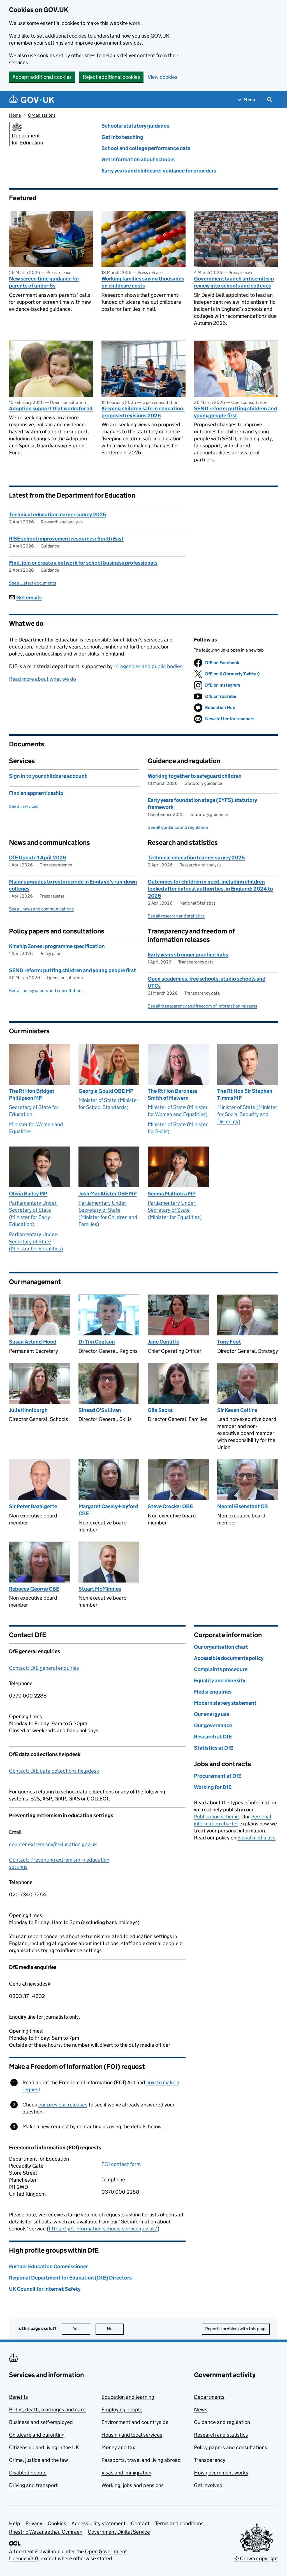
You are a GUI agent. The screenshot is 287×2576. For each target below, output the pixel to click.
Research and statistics (221, 2435)
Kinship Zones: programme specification (57, 946)
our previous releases (62, 2104)
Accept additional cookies (42, 77)
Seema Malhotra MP (172, 1193)
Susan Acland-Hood (32, 1341)
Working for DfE (213, 1787)
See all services (23, 806)
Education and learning (127, 2397)
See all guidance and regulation (178, 827)
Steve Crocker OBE (170, 1506)
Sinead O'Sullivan (99, 1410)
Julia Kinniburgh (28, 1410)
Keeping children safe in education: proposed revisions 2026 (143, 412)
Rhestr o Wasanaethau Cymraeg (45, 2532)
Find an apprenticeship (36, 793)
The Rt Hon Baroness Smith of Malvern (172, 1094)
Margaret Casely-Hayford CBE (108, 1510)
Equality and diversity (219, 1680)
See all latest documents (32, 583)
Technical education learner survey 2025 (57, 514)
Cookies (57, 2523)
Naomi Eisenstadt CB (242, 1506)
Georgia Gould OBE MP (105, 1091)
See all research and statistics (176, 916)
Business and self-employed (41, 2422)
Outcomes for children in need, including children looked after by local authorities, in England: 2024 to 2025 (210, 888)
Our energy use (211, 1714)
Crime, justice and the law (38, 2460)
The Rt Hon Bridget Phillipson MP (31, 1094)
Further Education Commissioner (48, 2266)
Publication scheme (216, 1816)
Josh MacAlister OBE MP (107, 1193)
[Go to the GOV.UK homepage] (31, 100)
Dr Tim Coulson (96, 1341)
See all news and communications (41, 909)
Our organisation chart (221, 1647)
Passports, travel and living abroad (141, 2460)
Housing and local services (131, 2435)
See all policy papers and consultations (46, 990)
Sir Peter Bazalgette (33, 1506)
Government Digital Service (119, 2532)
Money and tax (118, 2447)
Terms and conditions (179, 2523)
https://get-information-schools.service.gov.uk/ (103, 2228)
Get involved (208, 2485)
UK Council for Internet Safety (44, 2289)
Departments (209, 2397)
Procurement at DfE (217, 1776)
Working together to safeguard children (195, 776)
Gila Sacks (160, 1410)
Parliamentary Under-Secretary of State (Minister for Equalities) (36, 1241)
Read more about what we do (42, 679)
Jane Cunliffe (163, 1341)
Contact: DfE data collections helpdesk (54, 1771)
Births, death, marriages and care (47, 2409)
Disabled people (28, 2472)
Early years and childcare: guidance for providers (158, 170)
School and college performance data (146, 148)
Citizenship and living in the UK (44, 2447)
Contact (140, 2523)
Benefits (18, 2397)
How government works (221, 2472)
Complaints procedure (220, 1669)
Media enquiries (213, 1692)
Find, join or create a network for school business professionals (83, 563)
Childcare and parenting (36, 2435)
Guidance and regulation (222, 2422)
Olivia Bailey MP (28, 1193)
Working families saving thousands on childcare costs (142, 282)
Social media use (256, 1837)
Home (15, 115)
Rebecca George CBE (34, 1589)
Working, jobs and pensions (132, 2485)
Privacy (34, 2523)
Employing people (121, 2409)
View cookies (162, 77)
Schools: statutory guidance (135, 126)
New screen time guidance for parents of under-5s (44, 282)
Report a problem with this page (236, 2328)
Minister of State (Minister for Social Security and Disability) (247, 1114)
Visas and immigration (126, 2472)
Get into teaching (122, 137)
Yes (81, 2328)
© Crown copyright (256, 2558)
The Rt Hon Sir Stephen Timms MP (244, 1094)
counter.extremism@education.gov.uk (53, 1844)
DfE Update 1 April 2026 (37, 857)
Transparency (209, 2460)
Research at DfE (213, 1736)
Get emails (25, 597)
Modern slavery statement (225, 1703)
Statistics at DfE (213, 1748)
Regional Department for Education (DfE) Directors (70, 2277)
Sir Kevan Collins (237, 1410)
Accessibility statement (98, 2523)
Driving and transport (33, 2485)
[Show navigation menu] (246, 99)
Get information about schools (138, 159)
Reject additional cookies (111, 77)
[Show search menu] (269, 99)
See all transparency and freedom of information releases (202, 1006)
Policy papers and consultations (230, 2447)
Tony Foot (229, 1341)
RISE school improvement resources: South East (66, 538)
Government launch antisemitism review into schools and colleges (234, 282)
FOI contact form (121, 2164)
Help (14, 2523)
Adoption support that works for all (51, 408)
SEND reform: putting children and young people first (235, 412)
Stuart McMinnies (99, 1589)
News (200, 2409)
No (115, 2328)
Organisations (41, 115)
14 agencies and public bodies (148, 666)
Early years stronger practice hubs (188, 954)
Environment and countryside (134, 2422)
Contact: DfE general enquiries (44, 1668)
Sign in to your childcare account (48, 776)
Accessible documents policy (228, 1658)
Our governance (213, 1725)
